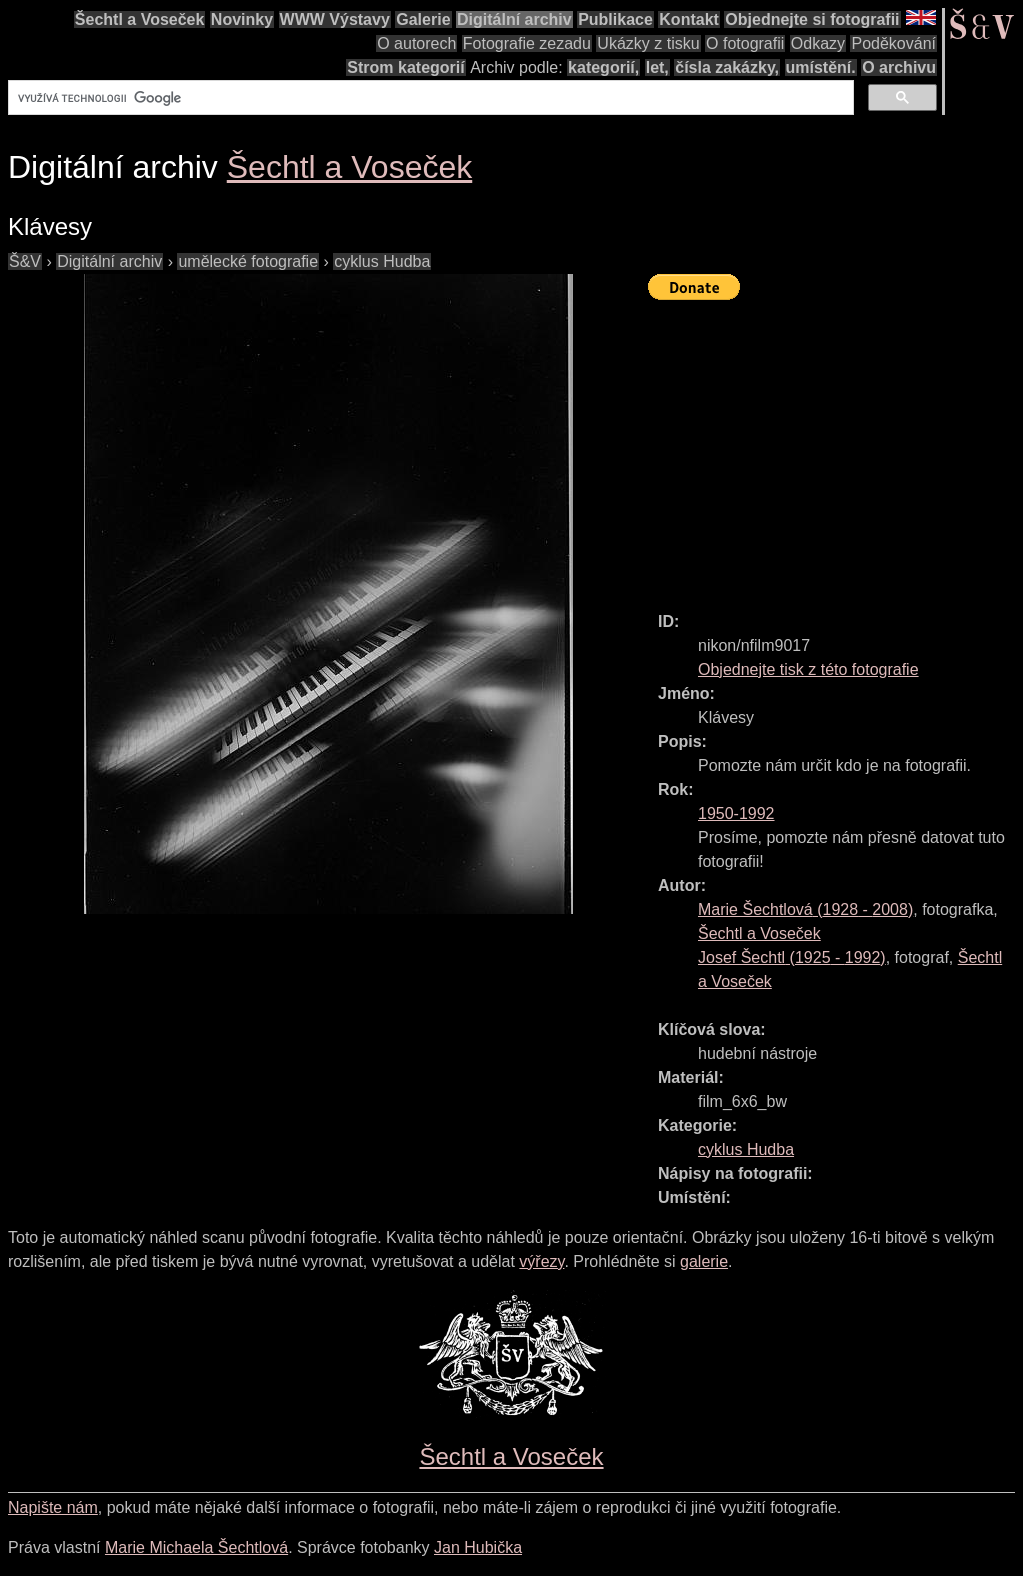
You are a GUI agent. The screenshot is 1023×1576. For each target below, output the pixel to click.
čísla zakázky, (727, 67)
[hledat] (429, 98)
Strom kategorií (405, 67)
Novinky (242, 19)
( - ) (805, 909)
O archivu (899, 67)
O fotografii (745, 43)
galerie (704, 1261)
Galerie (423, 19)
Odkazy (818, 43)
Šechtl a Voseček (140, 19)
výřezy (541, 1261)
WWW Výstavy (335, 19)
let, (657, 67)
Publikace (615, 19)
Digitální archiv (514, 19)
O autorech (416, 43)
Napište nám (53, 1507)
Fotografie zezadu (527, 43)
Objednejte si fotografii (812, 19)
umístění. (821, 67)
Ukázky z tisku (648, 43)
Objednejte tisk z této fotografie (808, 669)
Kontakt (689, 19)
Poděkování (893, 43)
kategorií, (603, 67)
